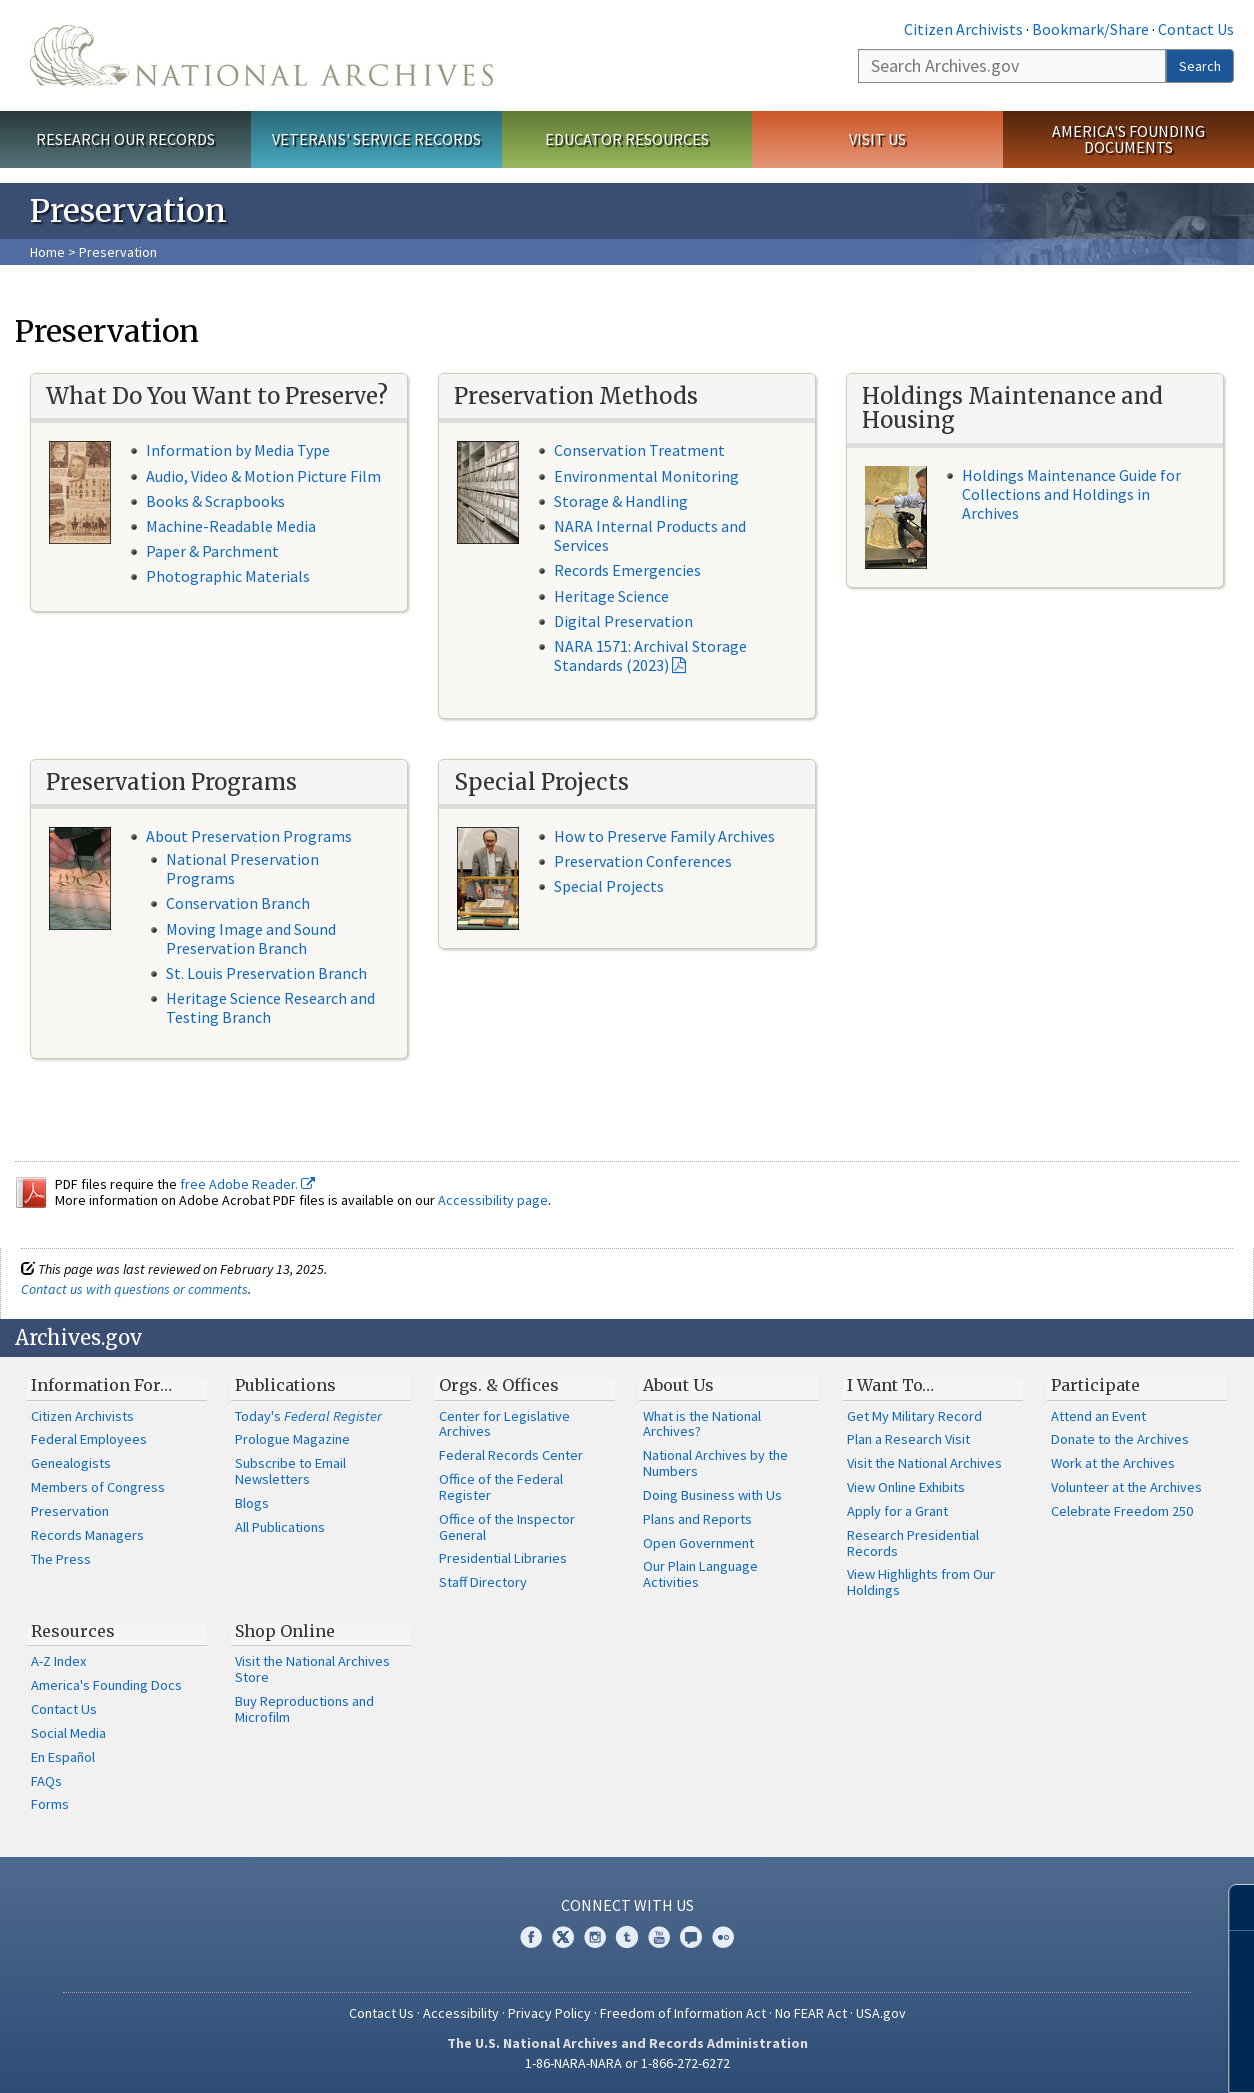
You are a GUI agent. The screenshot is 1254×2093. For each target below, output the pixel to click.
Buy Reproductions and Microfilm (304, 1709)
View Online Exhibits (906, 1487)
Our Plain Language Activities (700, 1574)
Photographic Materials (228, 576)
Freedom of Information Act (683, 2013)
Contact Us (1196, 29)
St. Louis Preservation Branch (266, 973)
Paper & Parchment (212, 551)
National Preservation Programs (242, 868)
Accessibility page (493, 1200)
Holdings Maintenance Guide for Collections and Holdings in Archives (1071, 494)
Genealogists (71, 1463)
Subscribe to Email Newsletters (290, 1471)
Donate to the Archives (1120, 1439)
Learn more (1076, 2057)
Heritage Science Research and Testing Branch (270, 1007)
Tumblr (627, 1937)
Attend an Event (1098, 1416)
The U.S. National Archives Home (261, 55)
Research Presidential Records (913, 1543)
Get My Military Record (914, 1416)
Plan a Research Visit (908, 1439)
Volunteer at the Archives (1126, 1487)
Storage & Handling (621, 501)
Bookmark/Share (1090, 29)
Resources (73, 1631)
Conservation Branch (238, 903)
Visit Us (877, 139)
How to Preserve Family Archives (664, 836)
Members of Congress (98, 1487)
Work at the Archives (1113, 1463)
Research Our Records (125, 139)
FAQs (46, 1781)
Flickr (723, 1937)
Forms (50, 1804)
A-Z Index (58, 1661)
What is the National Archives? (702, 1424)
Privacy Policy (549, 2013)
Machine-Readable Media (231, 526)
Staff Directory (483, 1582)
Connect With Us (627, 1905)
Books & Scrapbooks (215, 501)
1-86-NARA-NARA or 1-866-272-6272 (627, 2063)
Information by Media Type (238, 450)
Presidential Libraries (503, 1558)
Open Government (698, 1543)
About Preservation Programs (249, 836)
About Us (678, 1385)
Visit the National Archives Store (312, 1669)
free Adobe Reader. (247, 1184)
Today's (308, 1416)
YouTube (659, 1937)
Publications (285, 1385)
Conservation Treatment (639, 450)
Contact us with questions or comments (134, 1289)
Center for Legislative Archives (504, 1424)
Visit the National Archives (924, 1463)
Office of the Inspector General (507, 1527)
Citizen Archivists (963, 29)
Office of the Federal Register (501, 1487)
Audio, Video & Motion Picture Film (263, 476)
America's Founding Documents (1128, 139)
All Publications (280, 1527)
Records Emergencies (627, 570)
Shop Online (285, 1631)
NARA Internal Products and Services (650, 535)
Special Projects (609, 886)
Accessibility (461, 2013)
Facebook (531, 1937)
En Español (63, 1757)
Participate (1095, 1385)
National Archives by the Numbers (715, 1463)
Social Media (68, 1733)
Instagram (595, 1937)
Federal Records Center (511, 1455)
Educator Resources (627, 139)
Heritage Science (611, 596)
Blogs (252, 1503)
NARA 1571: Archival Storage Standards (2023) (650, 655)
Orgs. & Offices (499, 1385)
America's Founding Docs (106, 1685)
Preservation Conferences (643, 861)
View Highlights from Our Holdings (921, 1582)
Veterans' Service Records (376, 139)
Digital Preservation (623, 621)
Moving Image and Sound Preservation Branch (251, 938)
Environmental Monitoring (646, 476)
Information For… (101, 1385)
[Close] (1230, 1907)
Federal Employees (89, 1439)
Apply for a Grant (897, 1511)
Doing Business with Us (712, 1495)
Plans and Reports (697, 1519)
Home (47, 252)
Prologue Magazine (292, 1439)
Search (1200, 66)
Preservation (70, 1511)
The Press (61, 1559)
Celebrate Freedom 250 (1122, 1511)
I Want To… (890, 1385)
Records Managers (87, 1535)
